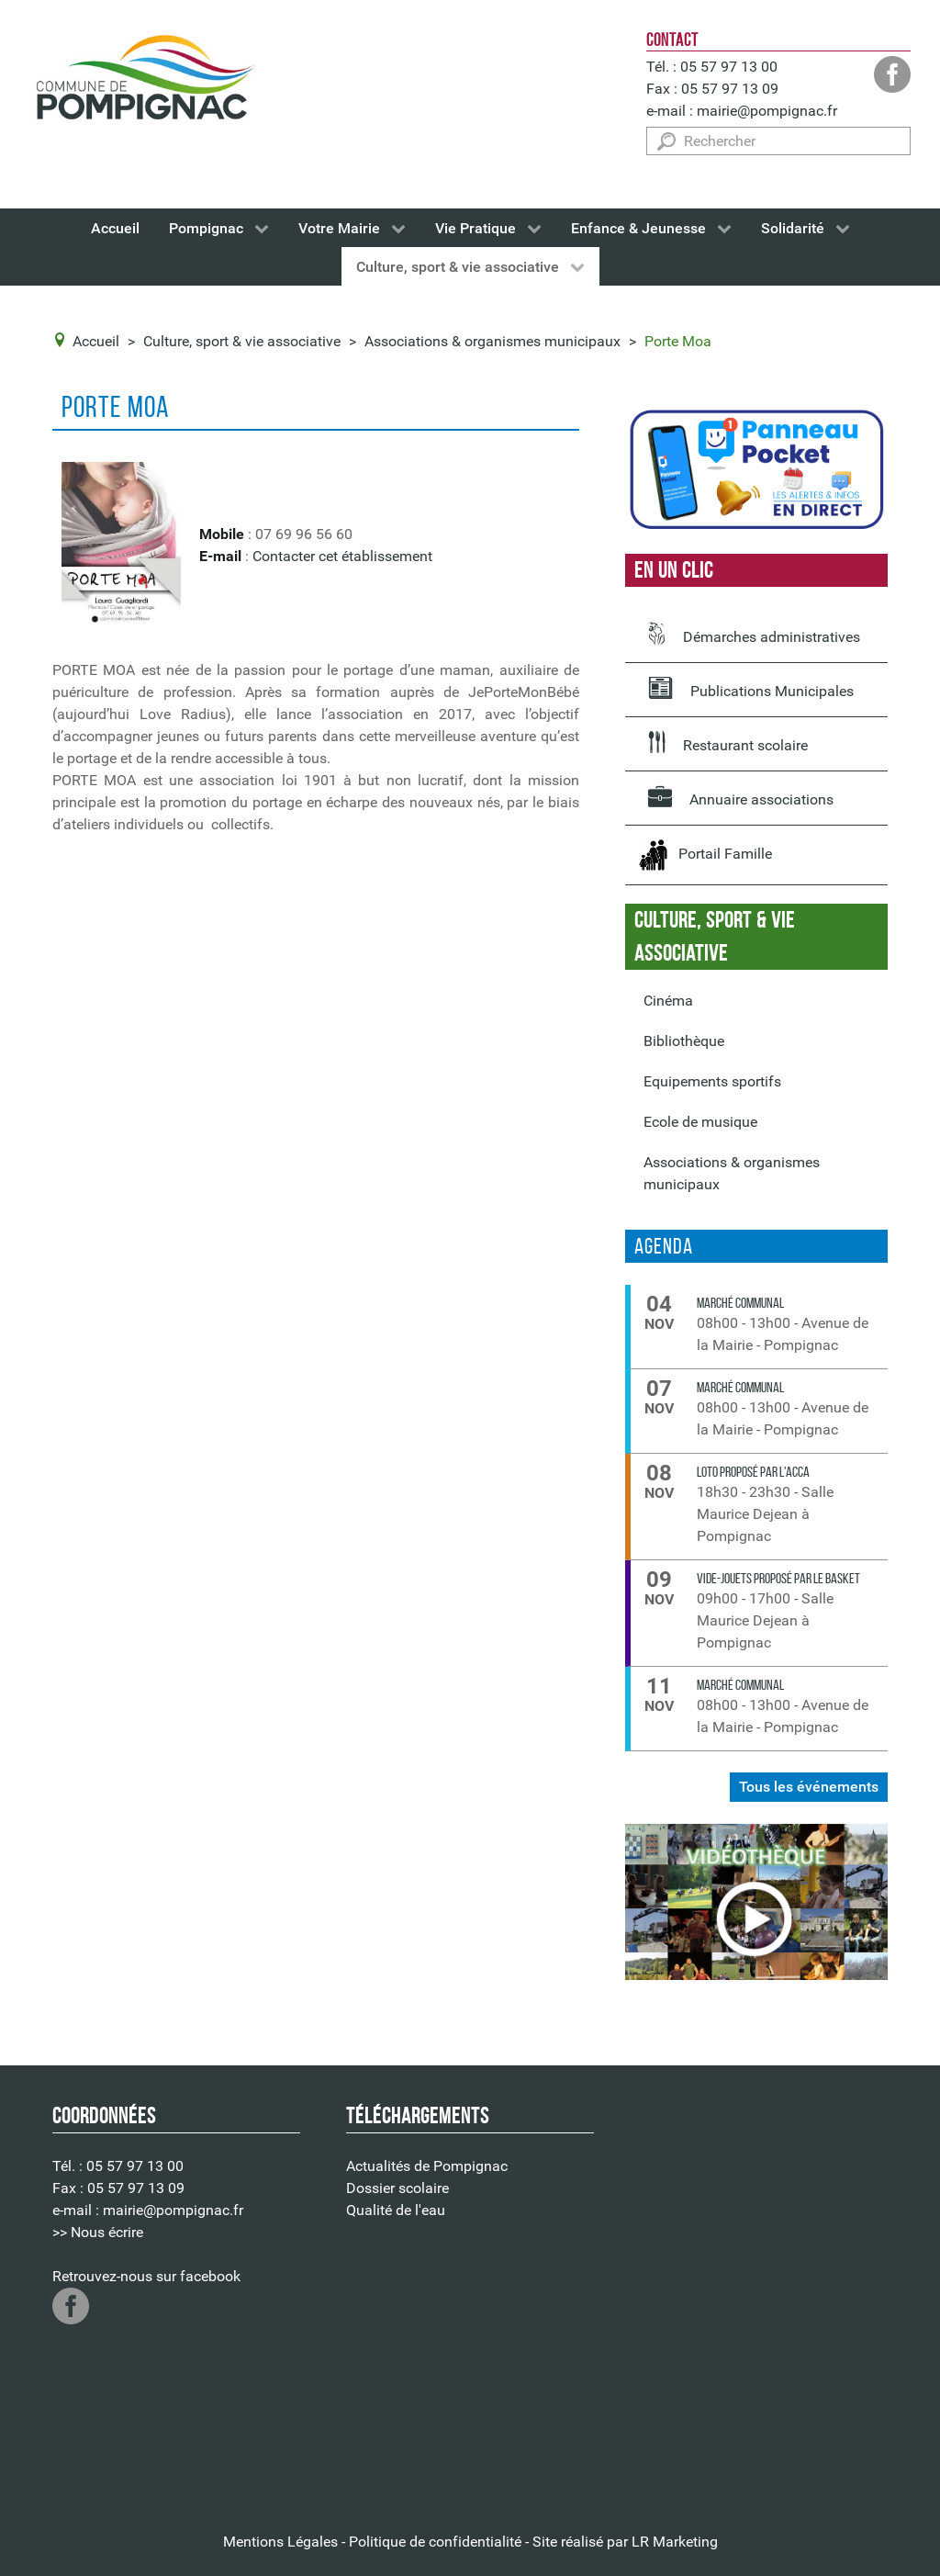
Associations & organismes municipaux (731, 1173)
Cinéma (668, 1000)
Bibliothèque (683, 1041)
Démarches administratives (754, 634)
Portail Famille (705, 855)
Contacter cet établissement (342, 556)
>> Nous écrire (97, 2232)
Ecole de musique (700, 1122)
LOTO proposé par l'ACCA (753, 1471)
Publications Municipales (751, 688)
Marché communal (740, 1302)
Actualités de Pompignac (427, 2166)
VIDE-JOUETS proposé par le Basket (778, 1578)
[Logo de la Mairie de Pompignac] (144, 81)
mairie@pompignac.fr (767, 110)
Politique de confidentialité (435, 2541)
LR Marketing (675, 2541)
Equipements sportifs (712, 1081)
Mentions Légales (280, 2541)
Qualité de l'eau (395, 2210)
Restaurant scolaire (728, 742)
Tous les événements (808, 1786)
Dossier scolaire (397, 2188)
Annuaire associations (741, 796)
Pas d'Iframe (764, 2295)
